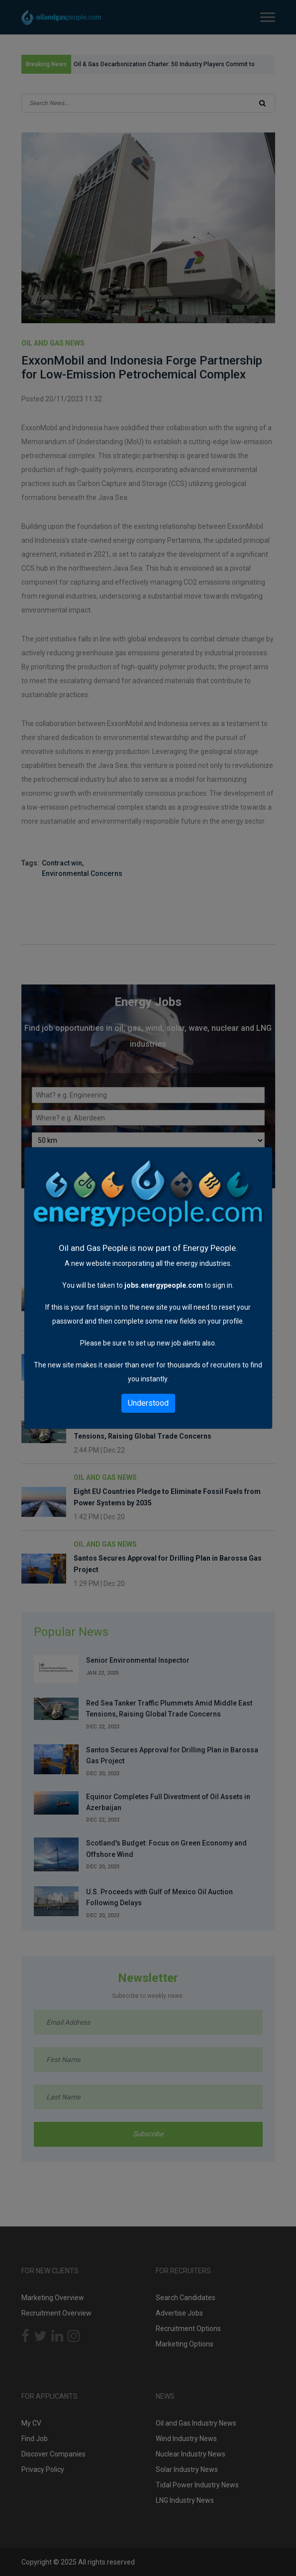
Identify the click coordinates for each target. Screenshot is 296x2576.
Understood (148, 1403)
